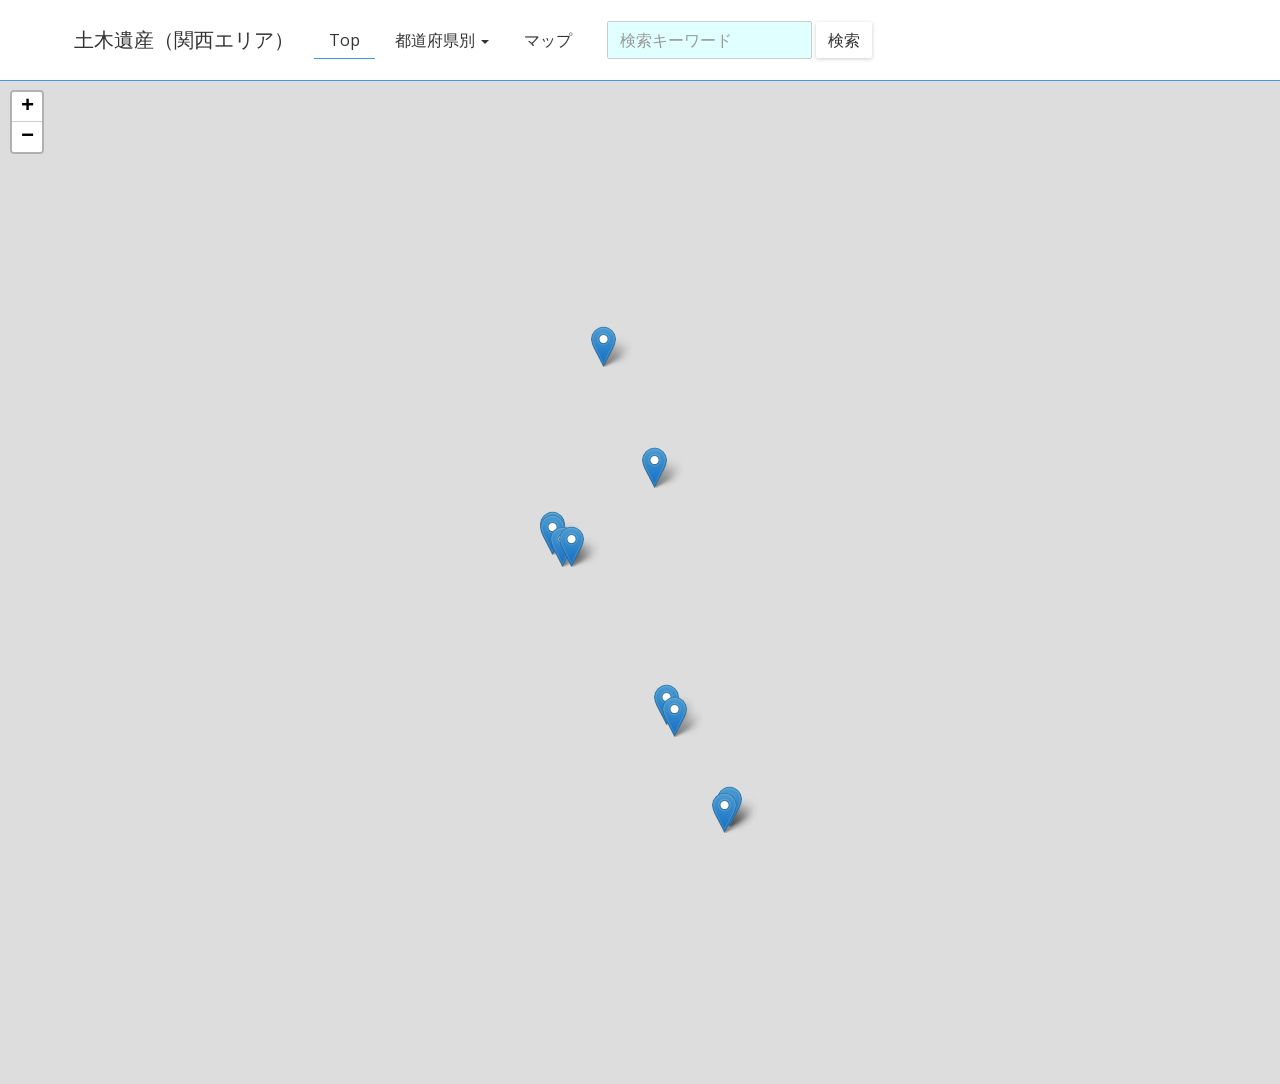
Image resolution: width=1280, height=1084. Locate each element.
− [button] (27, 137)
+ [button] (27, 107)
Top (340, 40)
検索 (840, 40)
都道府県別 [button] (438, 40)
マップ (544, 40)
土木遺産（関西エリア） (180, 39)
